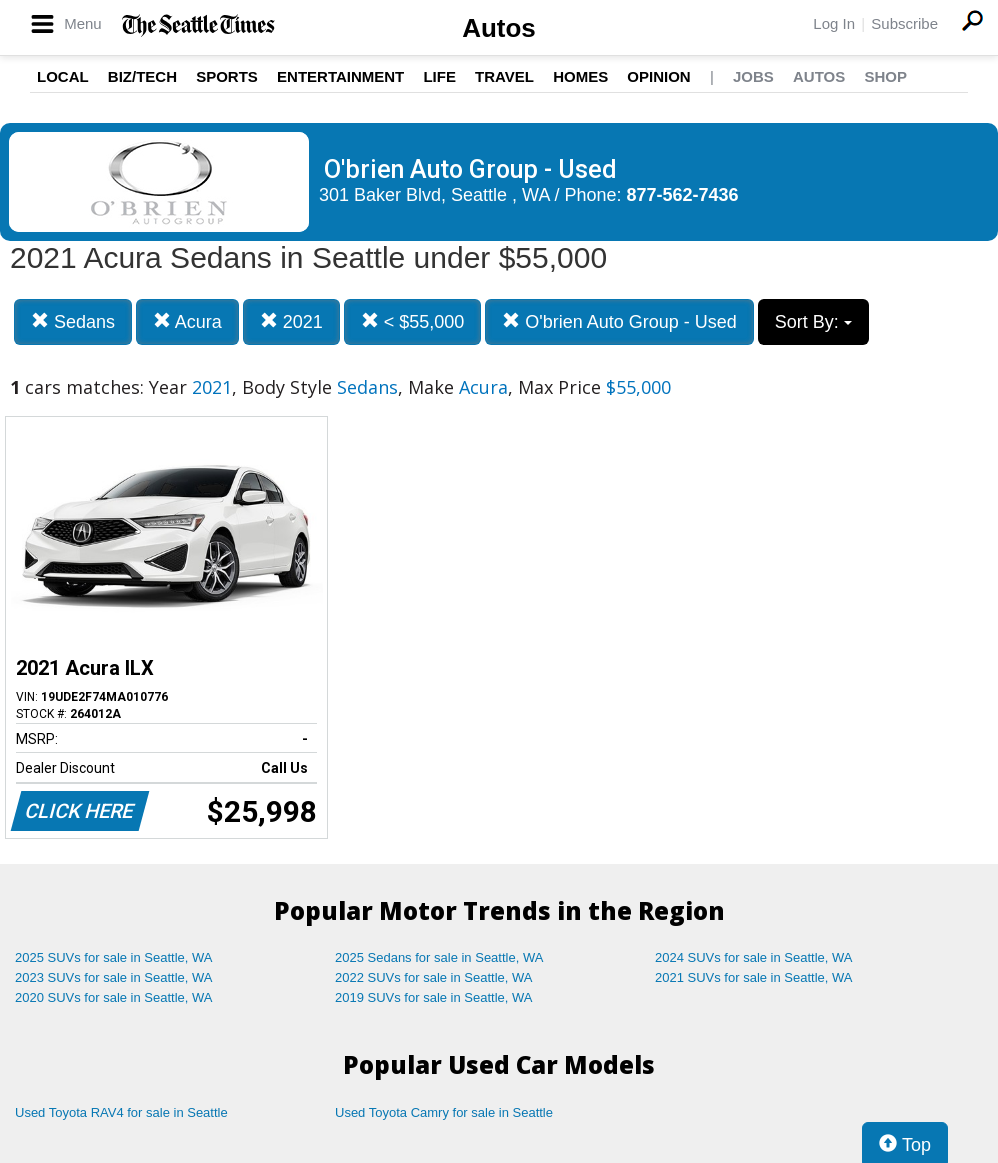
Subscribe (904, 23)
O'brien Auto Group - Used (619, 321)
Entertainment (340, 76)
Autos (499, 28)
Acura (187, 321)
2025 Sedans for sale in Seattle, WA (439, 957)
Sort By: (813, 322)
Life (439, 76)
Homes (580, 76)
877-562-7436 (683, 195)
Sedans (73, 321)
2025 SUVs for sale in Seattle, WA (114, 957)
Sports (227, 76)
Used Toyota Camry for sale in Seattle (444, 1112)
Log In (834, 23)
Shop (885, 76)
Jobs (753, 76)
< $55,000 (413, 321)
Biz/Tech (142, 76)
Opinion (658, 76)
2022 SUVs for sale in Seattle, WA (434, 977)
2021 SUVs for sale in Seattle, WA (754, 977)
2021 (291, 321)
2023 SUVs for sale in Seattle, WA (114, 977)
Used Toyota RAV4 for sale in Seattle (121, 1112)
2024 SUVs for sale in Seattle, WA (754, 957)
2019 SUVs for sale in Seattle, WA (434, 997)
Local (63, 76)
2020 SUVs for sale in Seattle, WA (114, 997)
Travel (504, 76)
